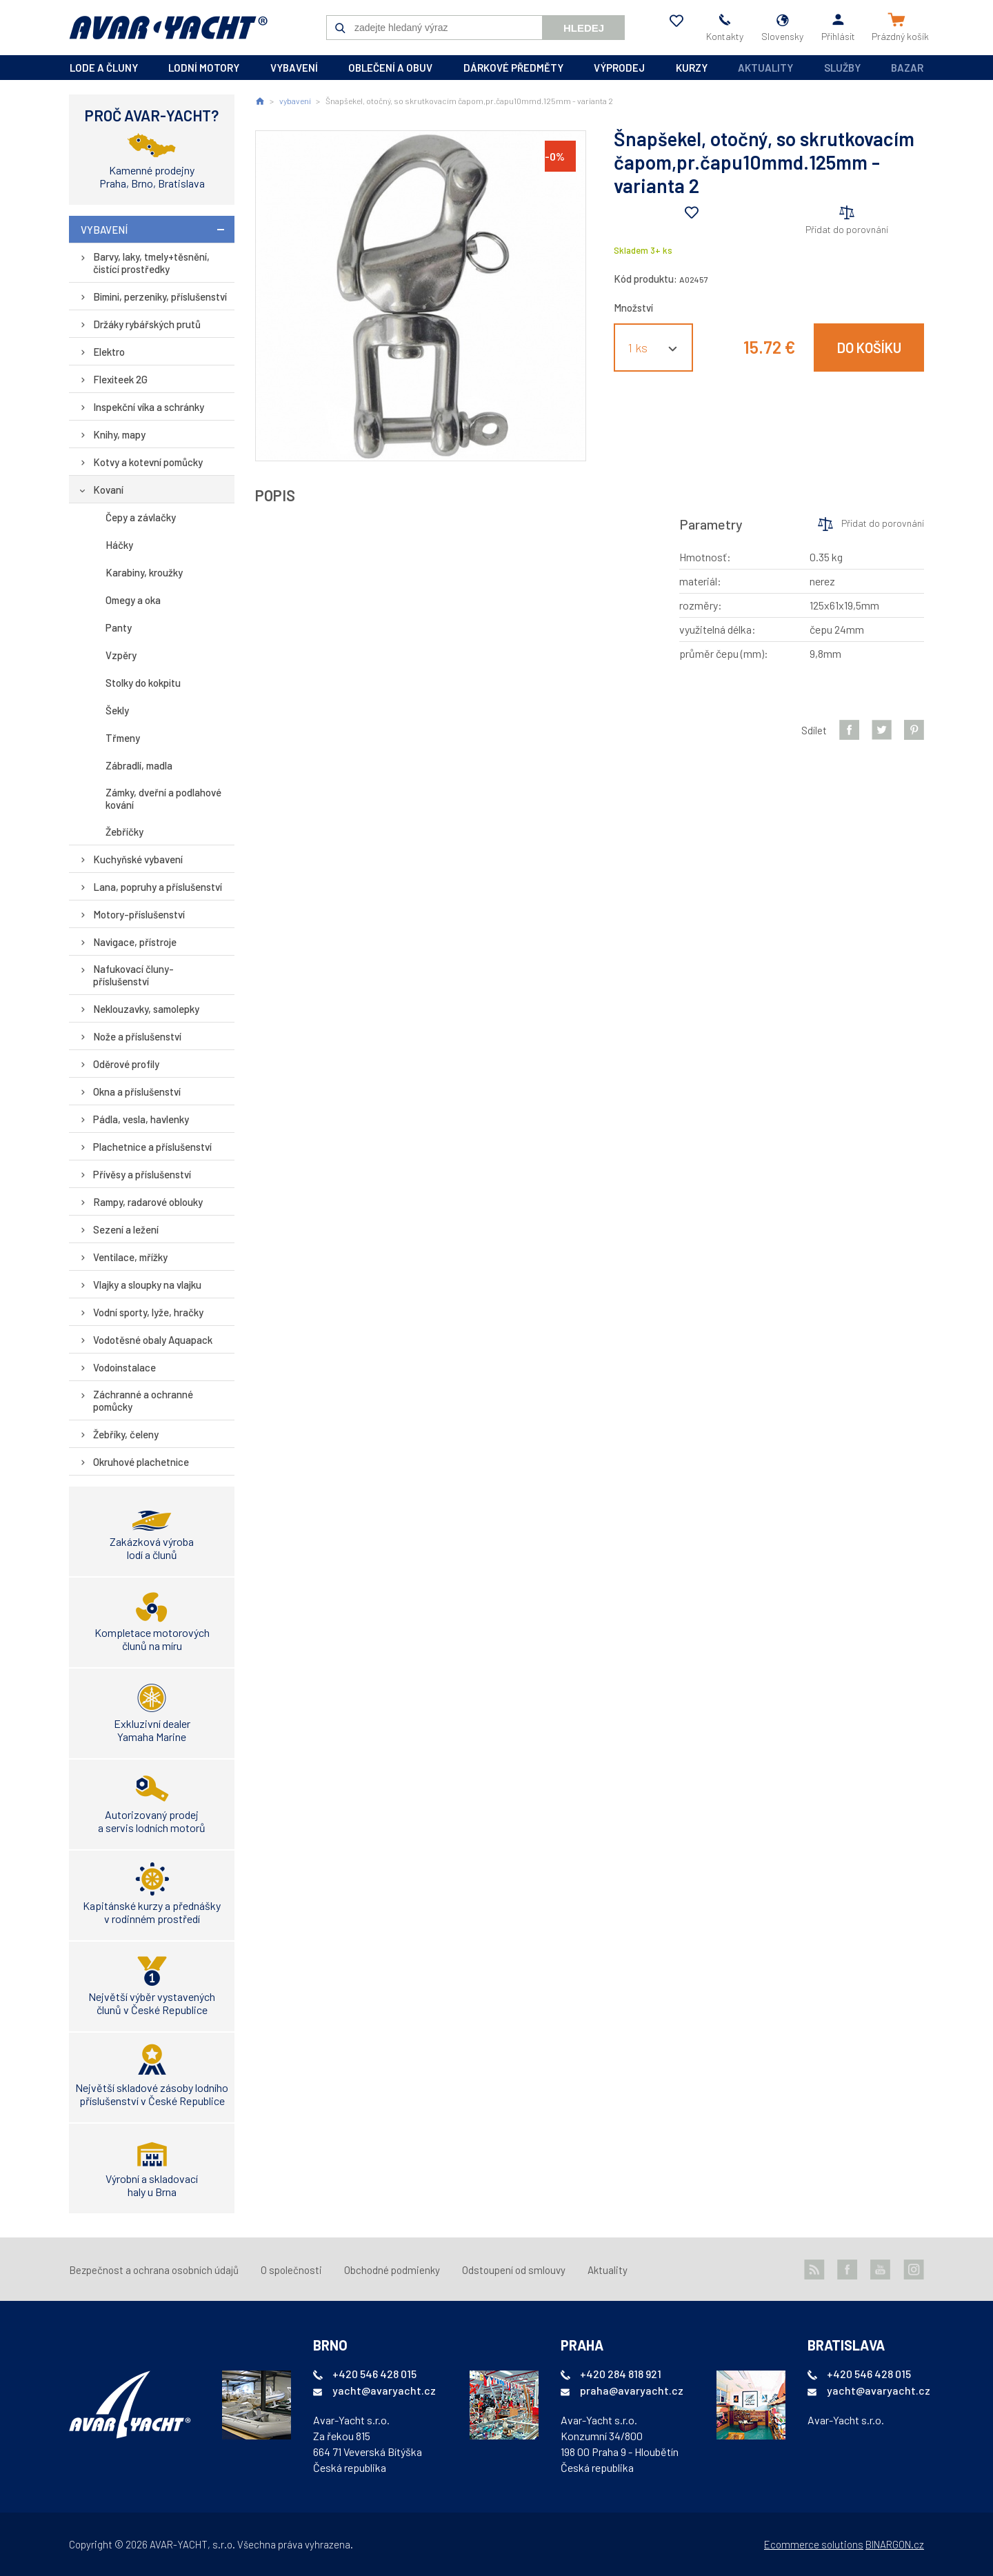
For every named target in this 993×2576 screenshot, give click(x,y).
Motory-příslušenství (139, 914)
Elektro (109, 351)
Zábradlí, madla (139, 765)
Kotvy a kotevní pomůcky (148, 462)
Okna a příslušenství (137, 1091)
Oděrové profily (126, 1064)
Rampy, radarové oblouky (148, 1202)
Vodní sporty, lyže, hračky (148, 1312)
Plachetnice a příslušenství (152, 1146)
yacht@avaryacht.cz (384, 2390)
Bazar (907, 67)
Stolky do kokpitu (143, 682)
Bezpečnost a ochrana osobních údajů (154, 2270)
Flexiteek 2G (120, 379)
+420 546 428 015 (374, 2373)
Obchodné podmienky (392, 2270)
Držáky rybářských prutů (147, 324)
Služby (842, 67)
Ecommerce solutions (813, 2544)
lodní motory (203, 67)
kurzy (692, 67)
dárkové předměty (513, 67)
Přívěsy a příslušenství (142, 1174)
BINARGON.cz (894, 2544)
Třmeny (123, 738)
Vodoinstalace (124, 1367)
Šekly (117, 710)
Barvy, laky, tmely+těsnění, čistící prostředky (151, 262)
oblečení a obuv (390, 67)
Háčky (119, 545)
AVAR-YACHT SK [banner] (168, 27)
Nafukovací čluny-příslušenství (133, 975)
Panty (119, 627)
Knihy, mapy (119, 434)
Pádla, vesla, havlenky (141, 1119)
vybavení (294, 67)
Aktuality (765, 67)
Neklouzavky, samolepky (146, 1009)
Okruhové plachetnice (141, 1462)
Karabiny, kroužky (144, 572)
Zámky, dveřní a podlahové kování (163, 798)
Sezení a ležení (126, 1229)
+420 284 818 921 (620, 2373)
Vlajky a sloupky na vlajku (147, 1284)
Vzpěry (121, 655)
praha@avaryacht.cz (631, 2390)
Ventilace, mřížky (130, 1257)
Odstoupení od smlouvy (513, 2270)
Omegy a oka (133, 600)
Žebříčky (124, 831)
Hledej (583, 28)
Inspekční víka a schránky (148, 407)
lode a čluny (104, 67)
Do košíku (869, 347)
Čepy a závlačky (141, 517)
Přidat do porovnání (846, 229)
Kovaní (108, 489)
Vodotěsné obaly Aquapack (152, 1340)
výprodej (619, 67)
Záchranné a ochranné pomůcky (143, 1400)
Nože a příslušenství (137, 1036)
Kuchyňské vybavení (138, 859)
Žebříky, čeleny (126, 1434)
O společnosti (291, 2270)
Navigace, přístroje (135, 942)
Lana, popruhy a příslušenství (157, 887)
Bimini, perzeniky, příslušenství (160, 296)
